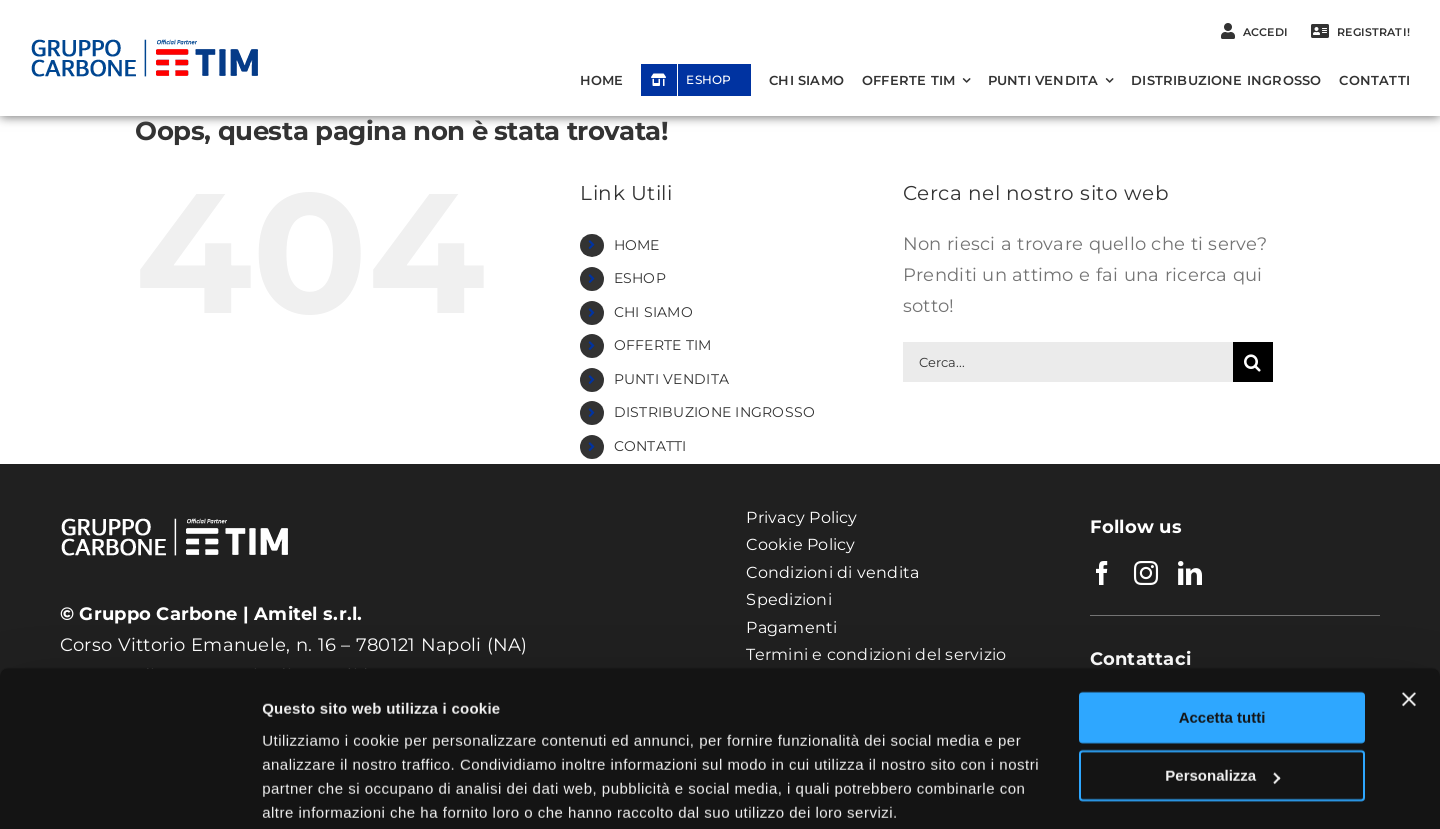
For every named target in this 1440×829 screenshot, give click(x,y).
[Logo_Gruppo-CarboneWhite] (175, 503)
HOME (637, 245)
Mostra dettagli (316, 789)
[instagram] (1146, 573)
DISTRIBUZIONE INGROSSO (715, 412)
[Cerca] (1253, 362)
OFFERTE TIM (663, 345)
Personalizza (1222, 697)
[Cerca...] (1068, 362)
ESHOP (640, 278)
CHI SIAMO (653, 312)
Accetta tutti (1222, 639)
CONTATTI (650, 446)
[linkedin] (1190, 573)
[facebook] (1102, 573)
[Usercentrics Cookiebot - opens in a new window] (129, 790)
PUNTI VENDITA (672, 379)
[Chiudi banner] (1409, 621)
